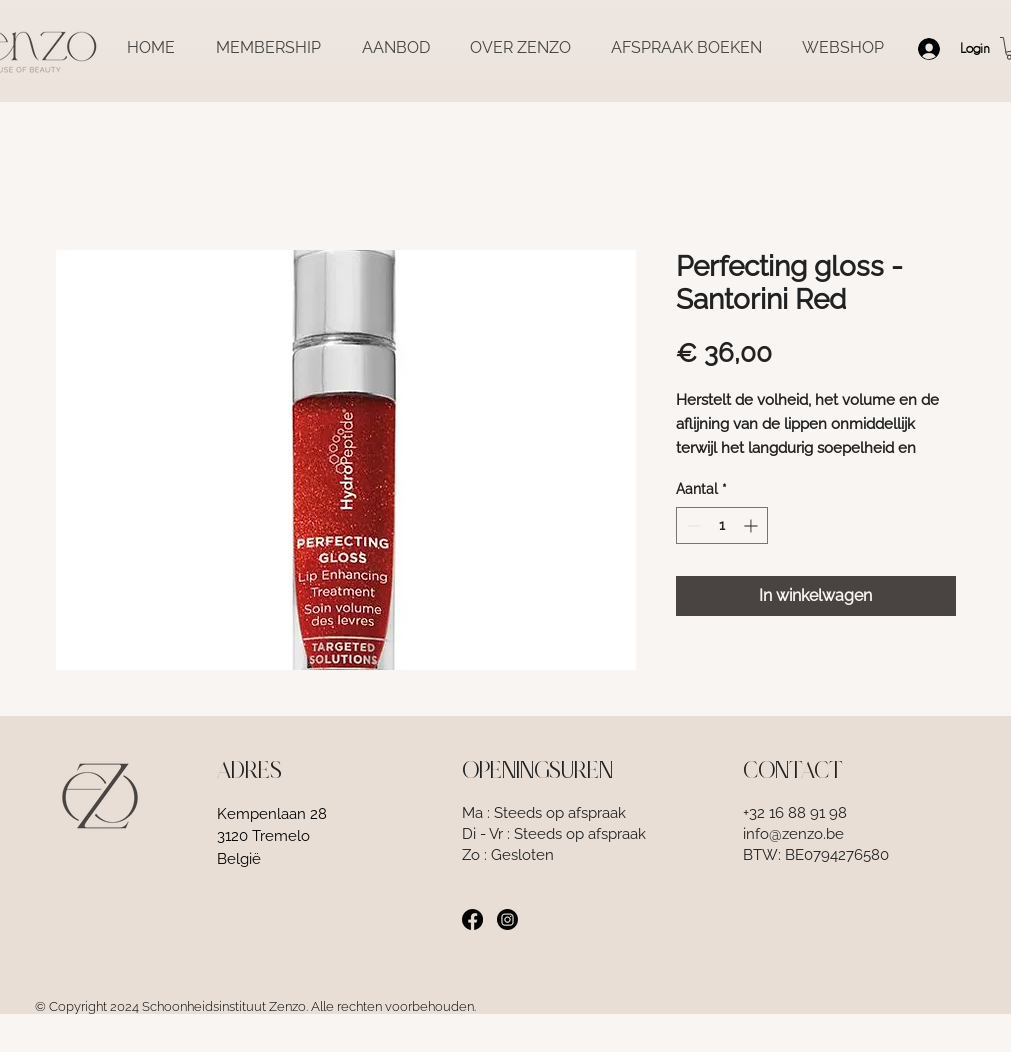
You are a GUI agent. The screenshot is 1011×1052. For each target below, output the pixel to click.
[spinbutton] (722, 525)
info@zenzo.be (793, 834)
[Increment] (752, 525)
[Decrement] (691, 525)
